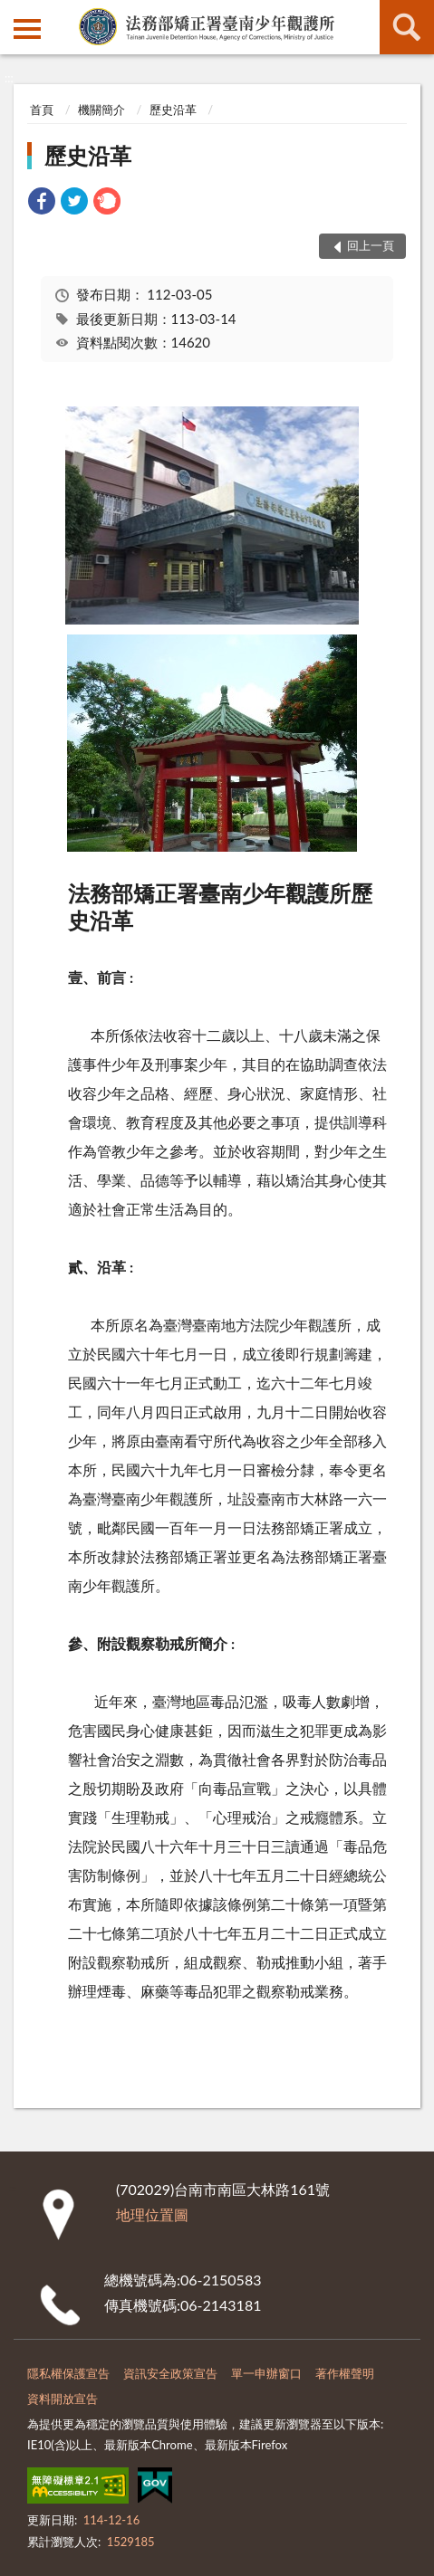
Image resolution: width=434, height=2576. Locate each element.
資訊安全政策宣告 (170, 2373)
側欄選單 (27, 29)
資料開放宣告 (62, 2398)
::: (14, 13)
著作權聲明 (344, 2373)
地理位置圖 (152, 2214)
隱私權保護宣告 (68, 2373)
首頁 (41, 109)
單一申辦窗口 (266, 2373)
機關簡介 (101, 109)
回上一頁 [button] (370, 245)
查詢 (407, 27)
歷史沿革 (173, 109)
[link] (41, 203)
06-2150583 (220, 2279)
